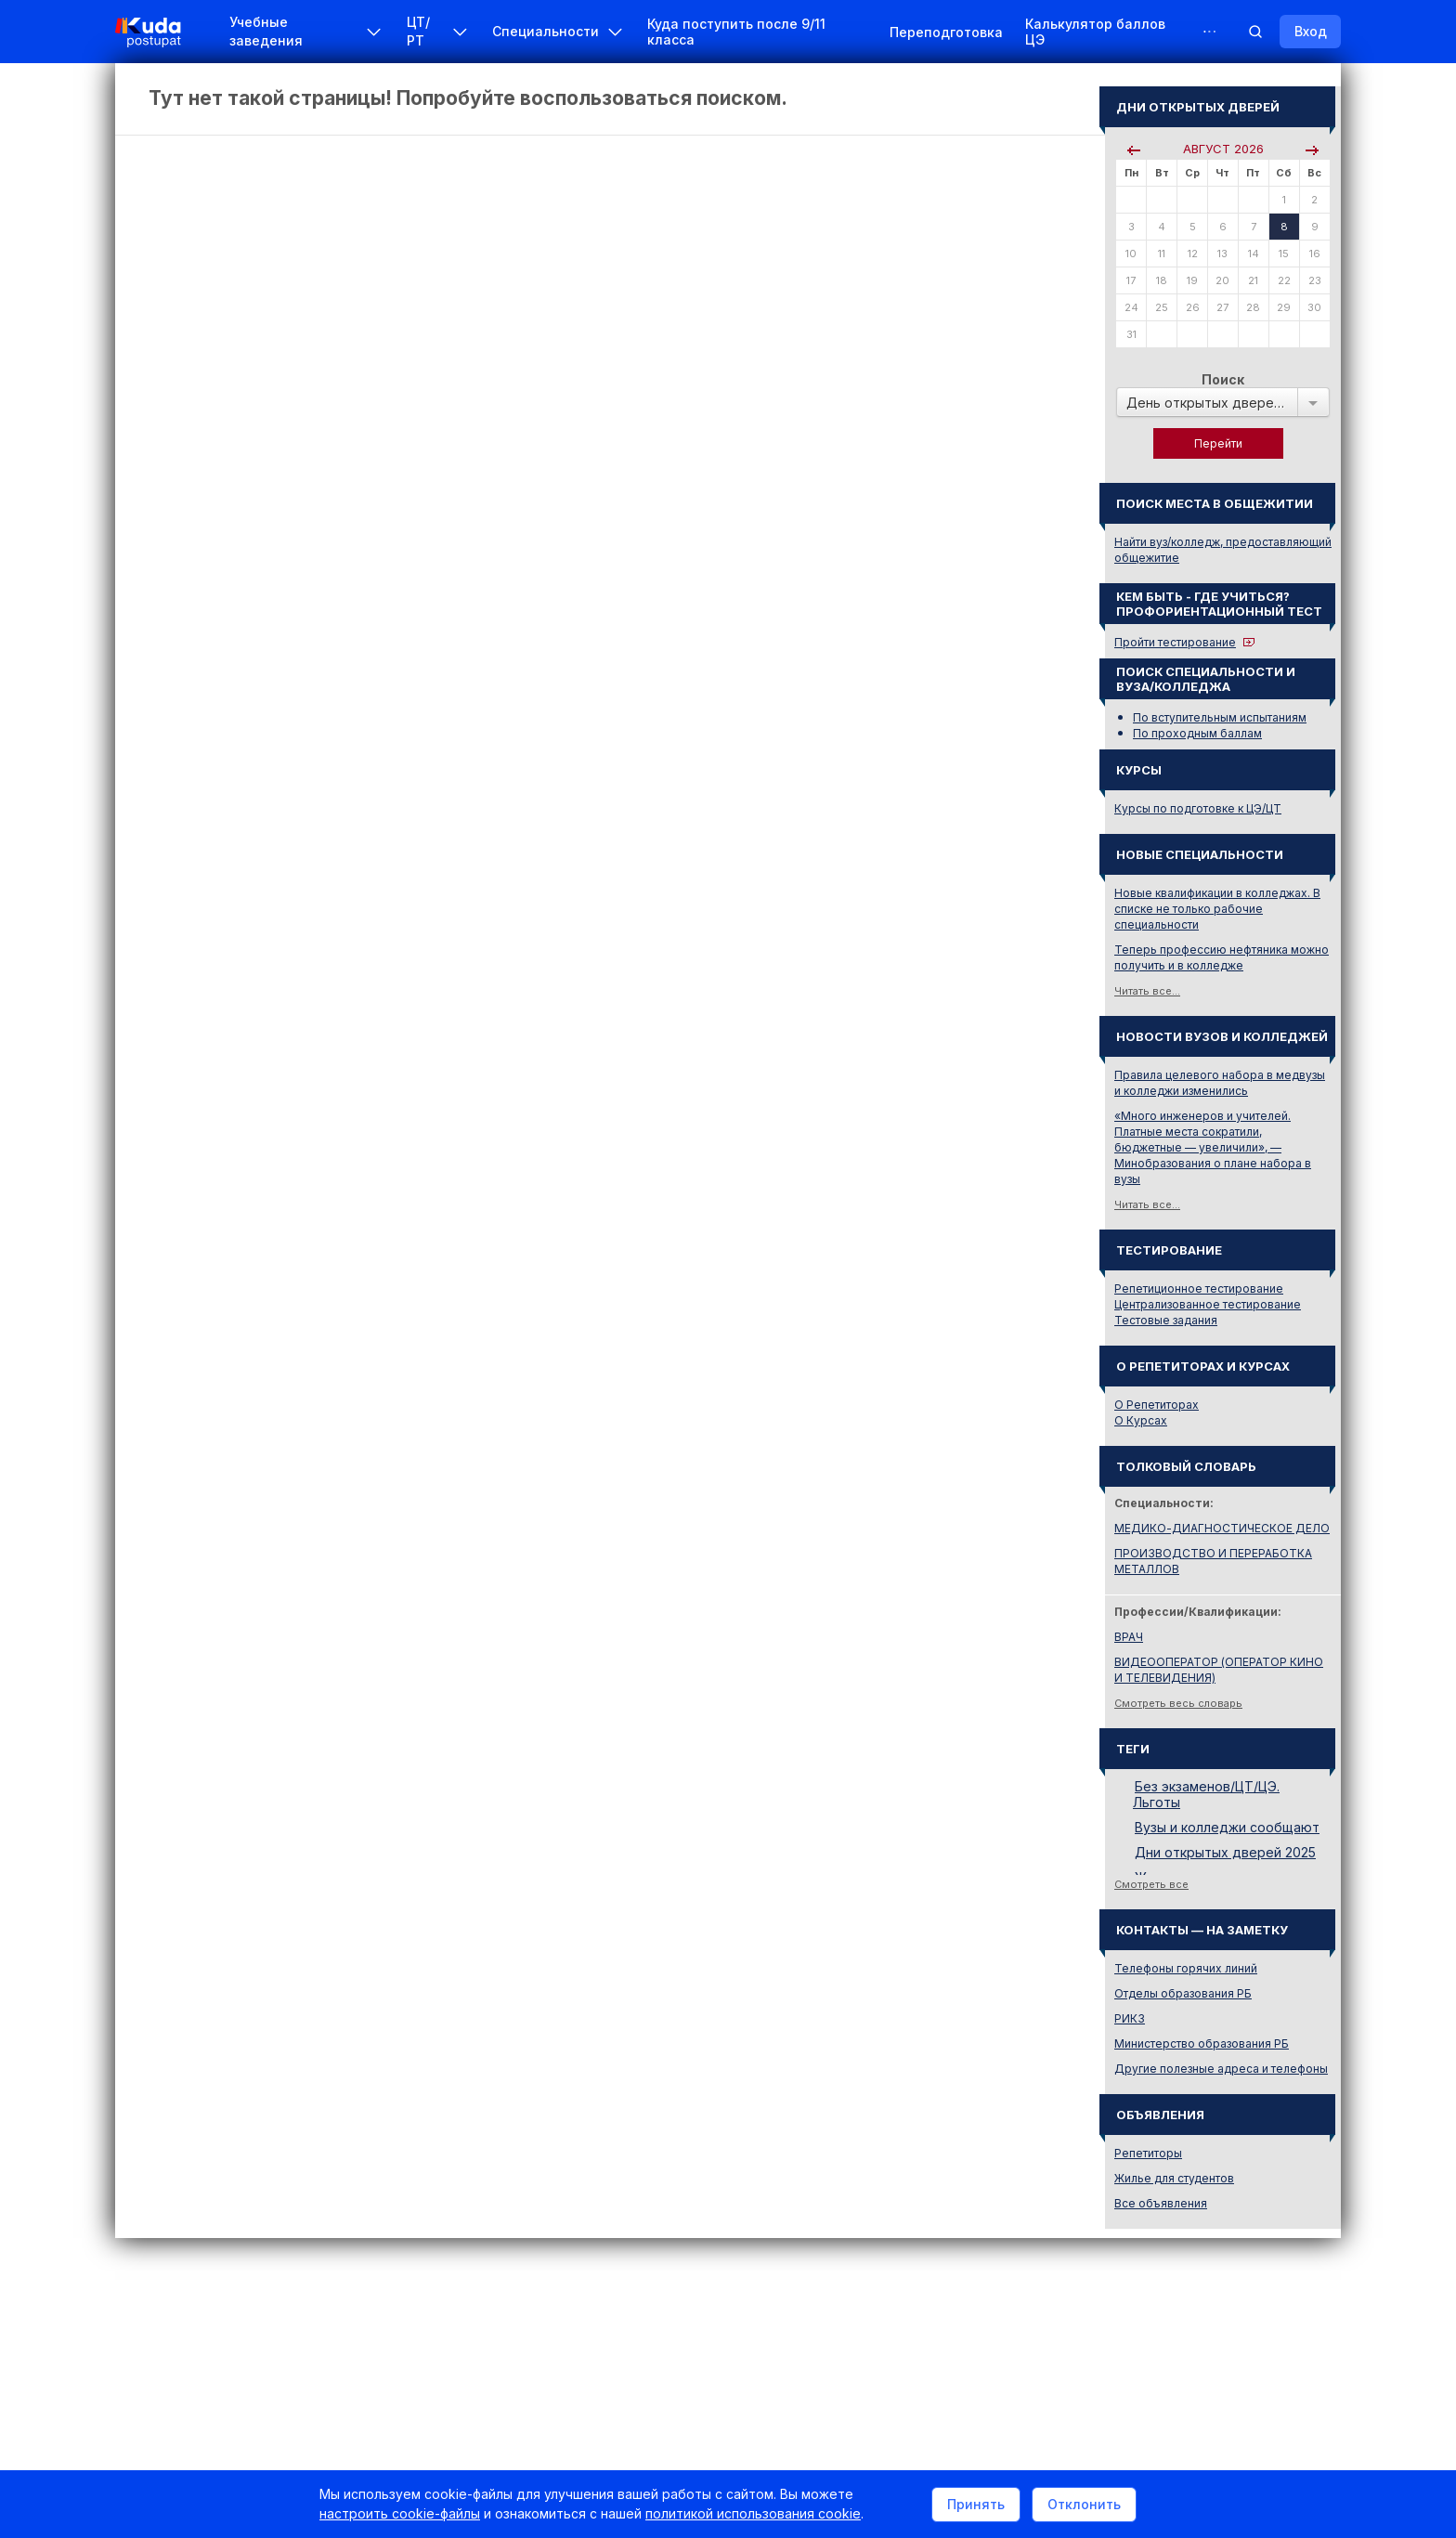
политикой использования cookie (753, 2513)
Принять (976, 2504)
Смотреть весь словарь (1178, 1703)
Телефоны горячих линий (1185, 1968)
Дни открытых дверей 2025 (1225, 1852)
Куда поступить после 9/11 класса (736, 31)
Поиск (1223, 379)
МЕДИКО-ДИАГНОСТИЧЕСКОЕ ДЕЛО (1222, 1528)
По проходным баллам (1197, 733)
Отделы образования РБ (1183, 1993)
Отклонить (1084, 2504)
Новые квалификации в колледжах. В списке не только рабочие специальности (1217, 908)
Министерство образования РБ (1201, 2043)
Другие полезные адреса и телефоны (1221, 2069)
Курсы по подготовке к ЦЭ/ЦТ (1197, 808)
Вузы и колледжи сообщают (1227, 1827)
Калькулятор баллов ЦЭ (1095, 31)
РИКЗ (1129, 2018)
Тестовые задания (1165, 1320)
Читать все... (1147, 990)
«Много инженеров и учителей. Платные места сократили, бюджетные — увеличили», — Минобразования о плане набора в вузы (1212, 1147)
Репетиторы (1148, 2153)
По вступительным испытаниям (1219, 717)
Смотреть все (1151, 1884)
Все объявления (1160, 2203)
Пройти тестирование (1175, 642)
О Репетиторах (1156, 1405)
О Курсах (1140, 1420)
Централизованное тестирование (1207, 1304)
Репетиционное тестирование (1198, 1288)
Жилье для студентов (1174, 2178)
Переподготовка (946, 32)
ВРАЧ (1128, 1637)
